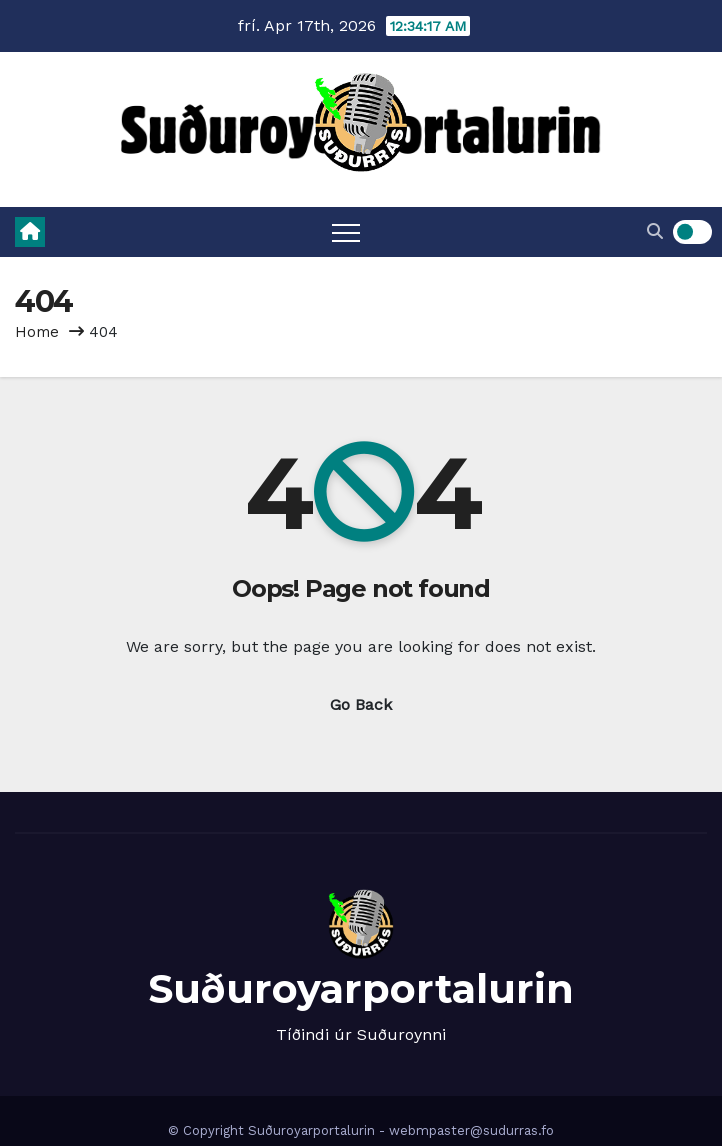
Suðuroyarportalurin (361, 988)
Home (37, 332)
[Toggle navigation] (346, 232)
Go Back (361, 704)
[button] (655, 231)
